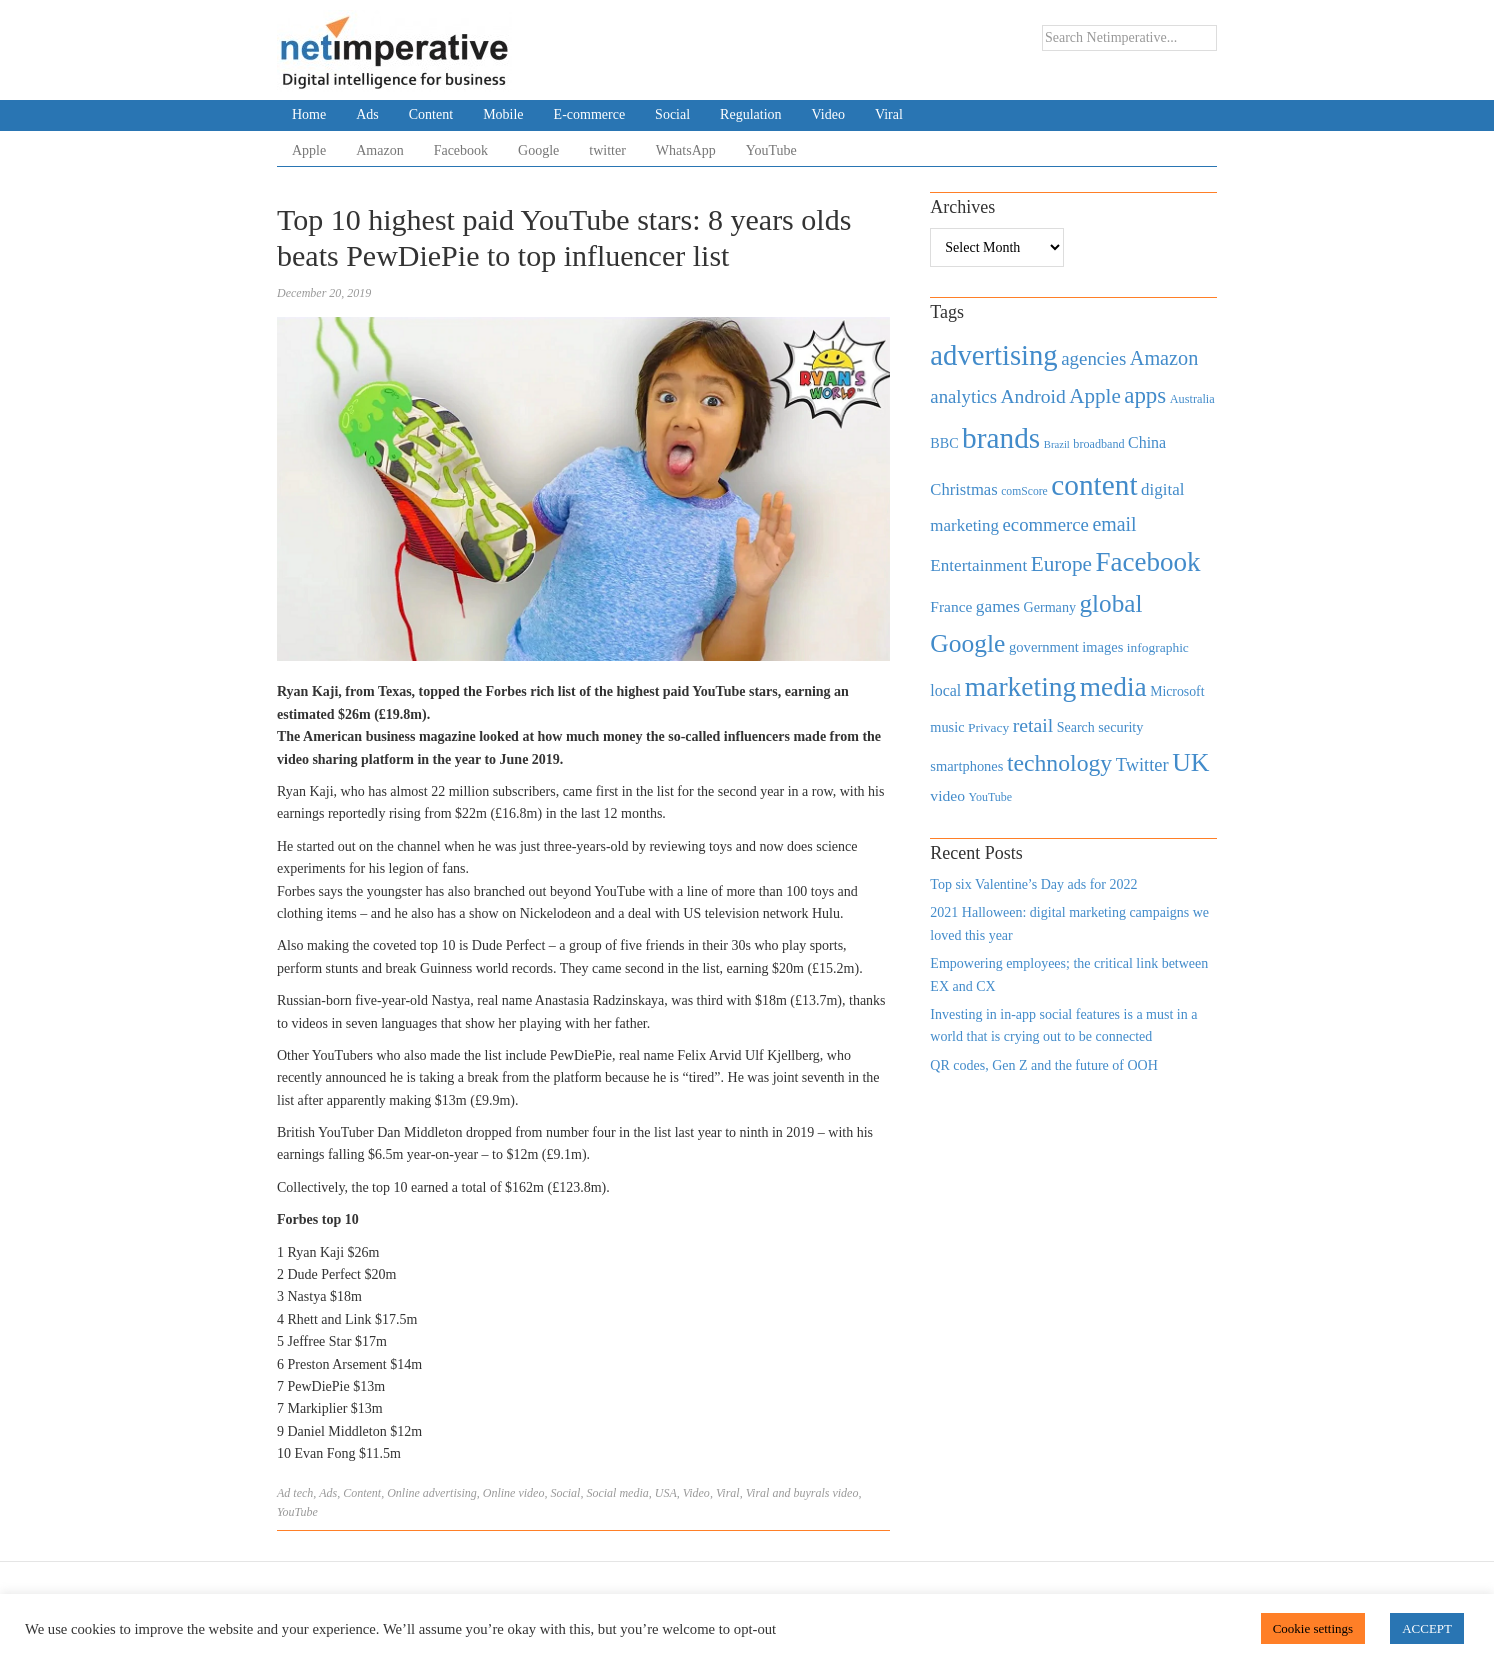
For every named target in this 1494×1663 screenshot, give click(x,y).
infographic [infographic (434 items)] (1158, 647)
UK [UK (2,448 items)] (1190, 762)
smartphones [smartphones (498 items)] (966, 766)
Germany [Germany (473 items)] (1049, 607)
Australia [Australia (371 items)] (1192, 399)
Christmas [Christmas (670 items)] (963, 489)
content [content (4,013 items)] (1094, 485)
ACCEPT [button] (1427, 1628)
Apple (309, 150)
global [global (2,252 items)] (1111, 603)
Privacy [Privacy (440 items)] (988, 727)
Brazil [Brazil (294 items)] (1057, 444)
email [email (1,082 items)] (1114, 524)
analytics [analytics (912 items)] (963, 396)
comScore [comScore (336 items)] (1024, 491)
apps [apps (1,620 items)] (1145, 395)
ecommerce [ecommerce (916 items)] (1046, 524)
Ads (367, 114)
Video (828, 114)
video (845, 1493)
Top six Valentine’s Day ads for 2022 (1033, 884)
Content (431, 114)
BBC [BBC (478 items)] (944, 443)
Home (309, 114)
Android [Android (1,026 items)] (1032, 396)
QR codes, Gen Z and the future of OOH (1043, 1065)
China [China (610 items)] (1147, 442)
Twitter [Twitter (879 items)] (1142, 765)
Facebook (461, 150)
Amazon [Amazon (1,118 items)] (1164, 358)
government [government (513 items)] (1044, 647)
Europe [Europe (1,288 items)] (1061, 564)
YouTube (771, 150)
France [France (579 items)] (951, 606)
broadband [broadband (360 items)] (1098, 444)
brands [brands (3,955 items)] (1001, 438)
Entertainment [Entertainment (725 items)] (978, 565)
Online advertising (432, 1493)
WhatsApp (686, 150)
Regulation (750, 114)
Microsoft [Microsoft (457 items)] (1177, 691)
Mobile (503, 114)
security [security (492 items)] (1120, 727)
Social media (617, 1493)
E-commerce (590, 114)
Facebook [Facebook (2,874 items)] (1147, 562)
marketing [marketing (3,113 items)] (1021, 686)
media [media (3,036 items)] (1113, 687)
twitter (607, 150)
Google (538, 150)
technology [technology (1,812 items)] (1059, 763)
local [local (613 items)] (945, 690)
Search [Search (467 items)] (1076, 727)
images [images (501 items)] (1102, 647)
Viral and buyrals (788, 1493)
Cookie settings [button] (1313, 1628)
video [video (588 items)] (947, 795)
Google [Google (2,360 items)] (967, 643)
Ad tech (295, 1493)
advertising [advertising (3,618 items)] (993, 355)
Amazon (379, 150)
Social (672, 114)
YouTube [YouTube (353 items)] (991, 797)
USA (666, 1493)
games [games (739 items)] (998, 606)
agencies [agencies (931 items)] (1093, 358)
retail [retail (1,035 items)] (1033, 725)
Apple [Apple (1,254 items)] (1094, 396)
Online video (514, 1493)
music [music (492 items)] (947, 727)
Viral (889, 114)
